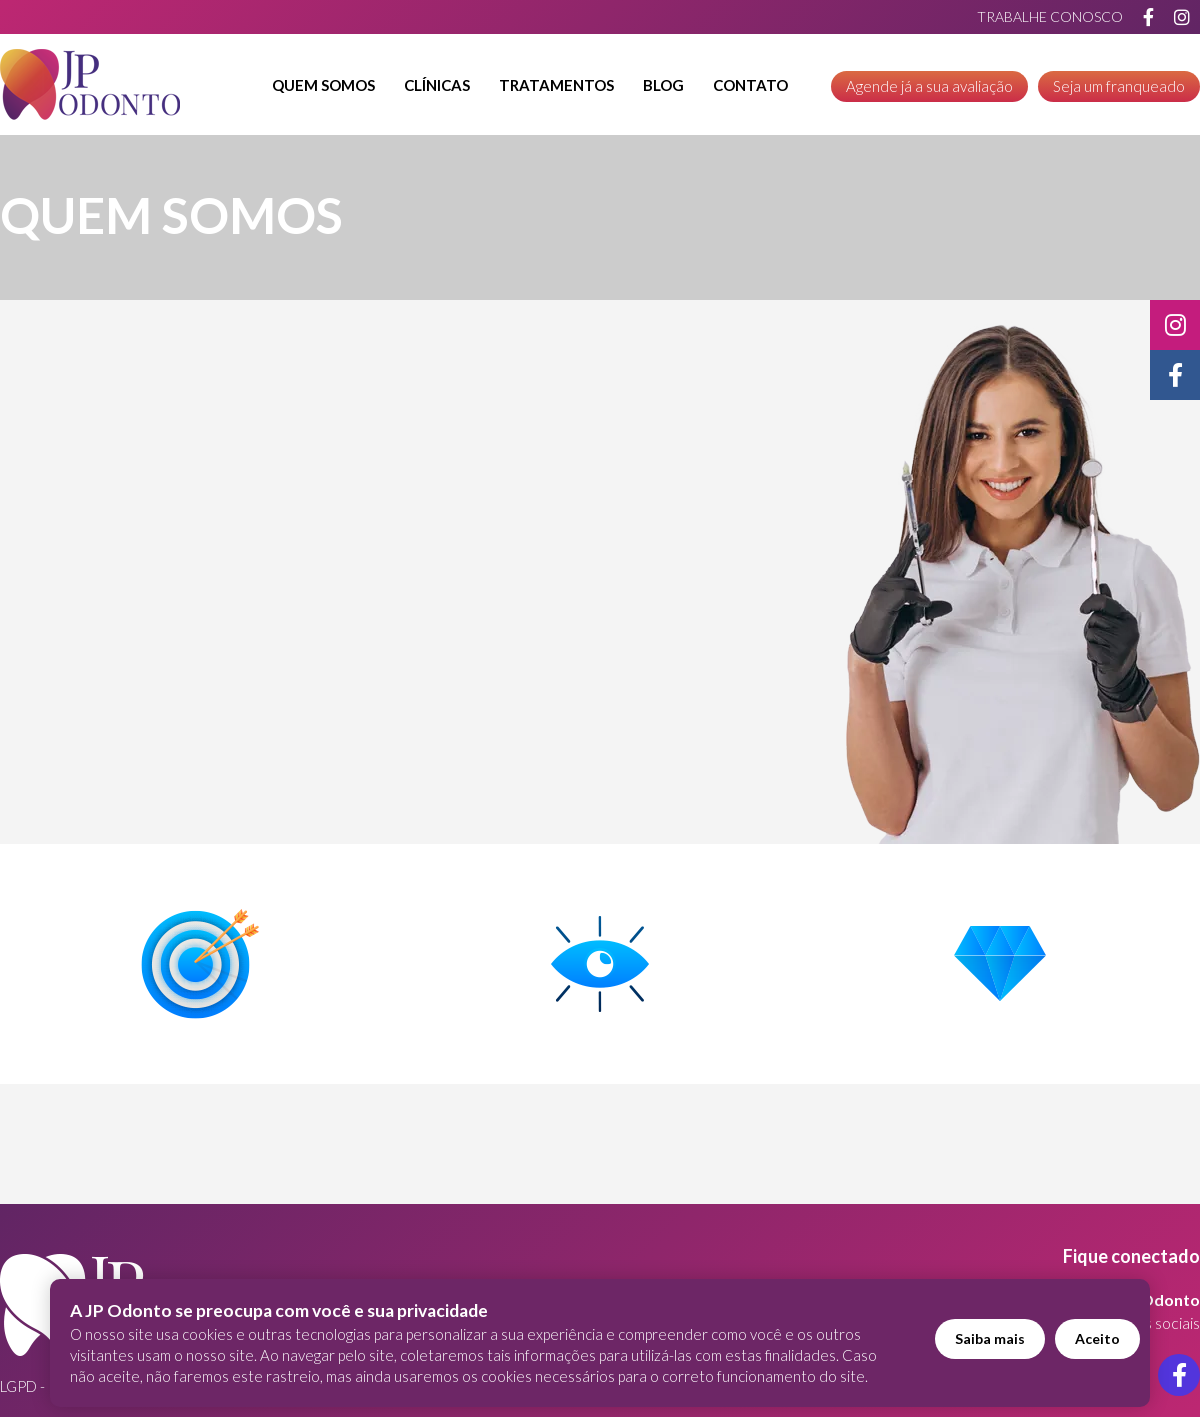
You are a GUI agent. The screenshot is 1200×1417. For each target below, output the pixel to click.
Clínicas (437, 85)
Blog (663, 85)
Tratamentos (556, 85)
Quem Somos (323, 85)
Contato (750, 85)
